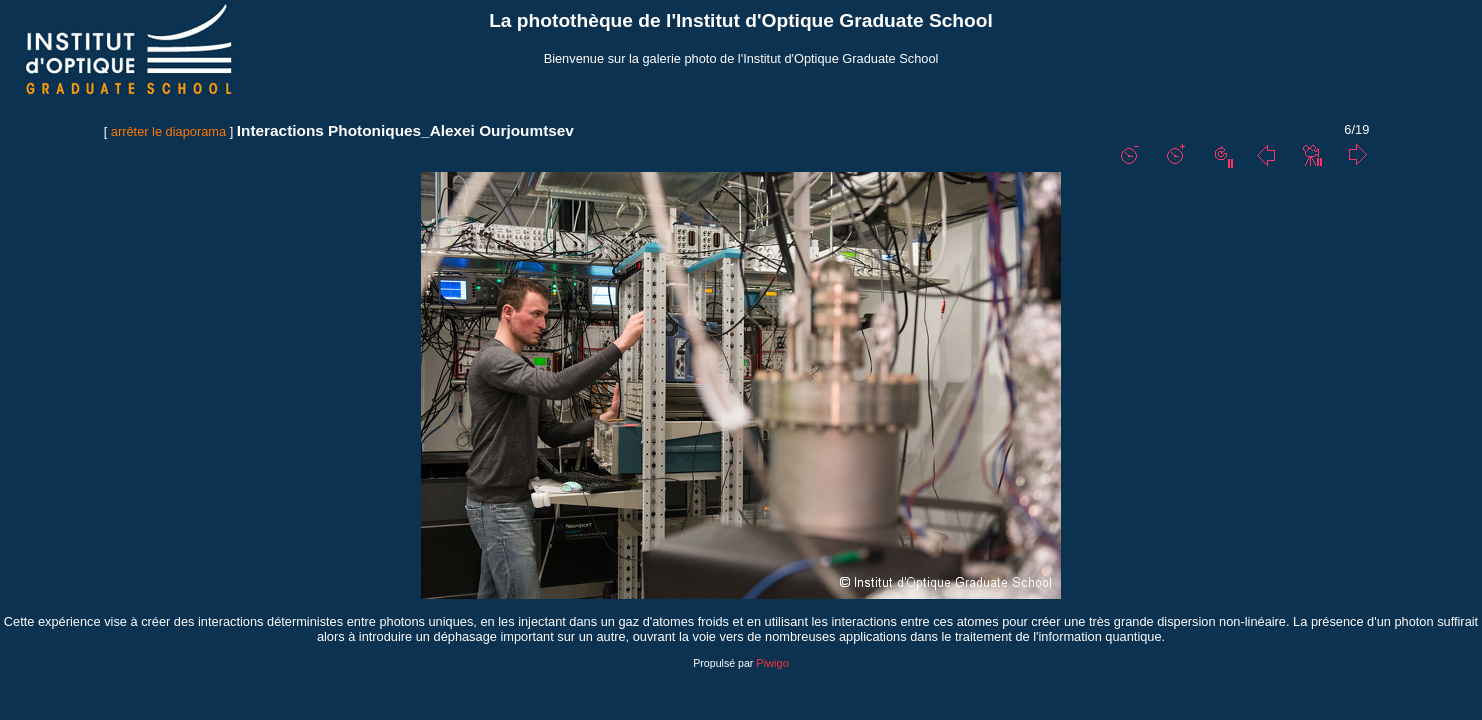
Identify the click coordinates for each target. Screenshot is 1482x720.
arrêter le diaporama (168, 131)
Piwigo (772, 663)
